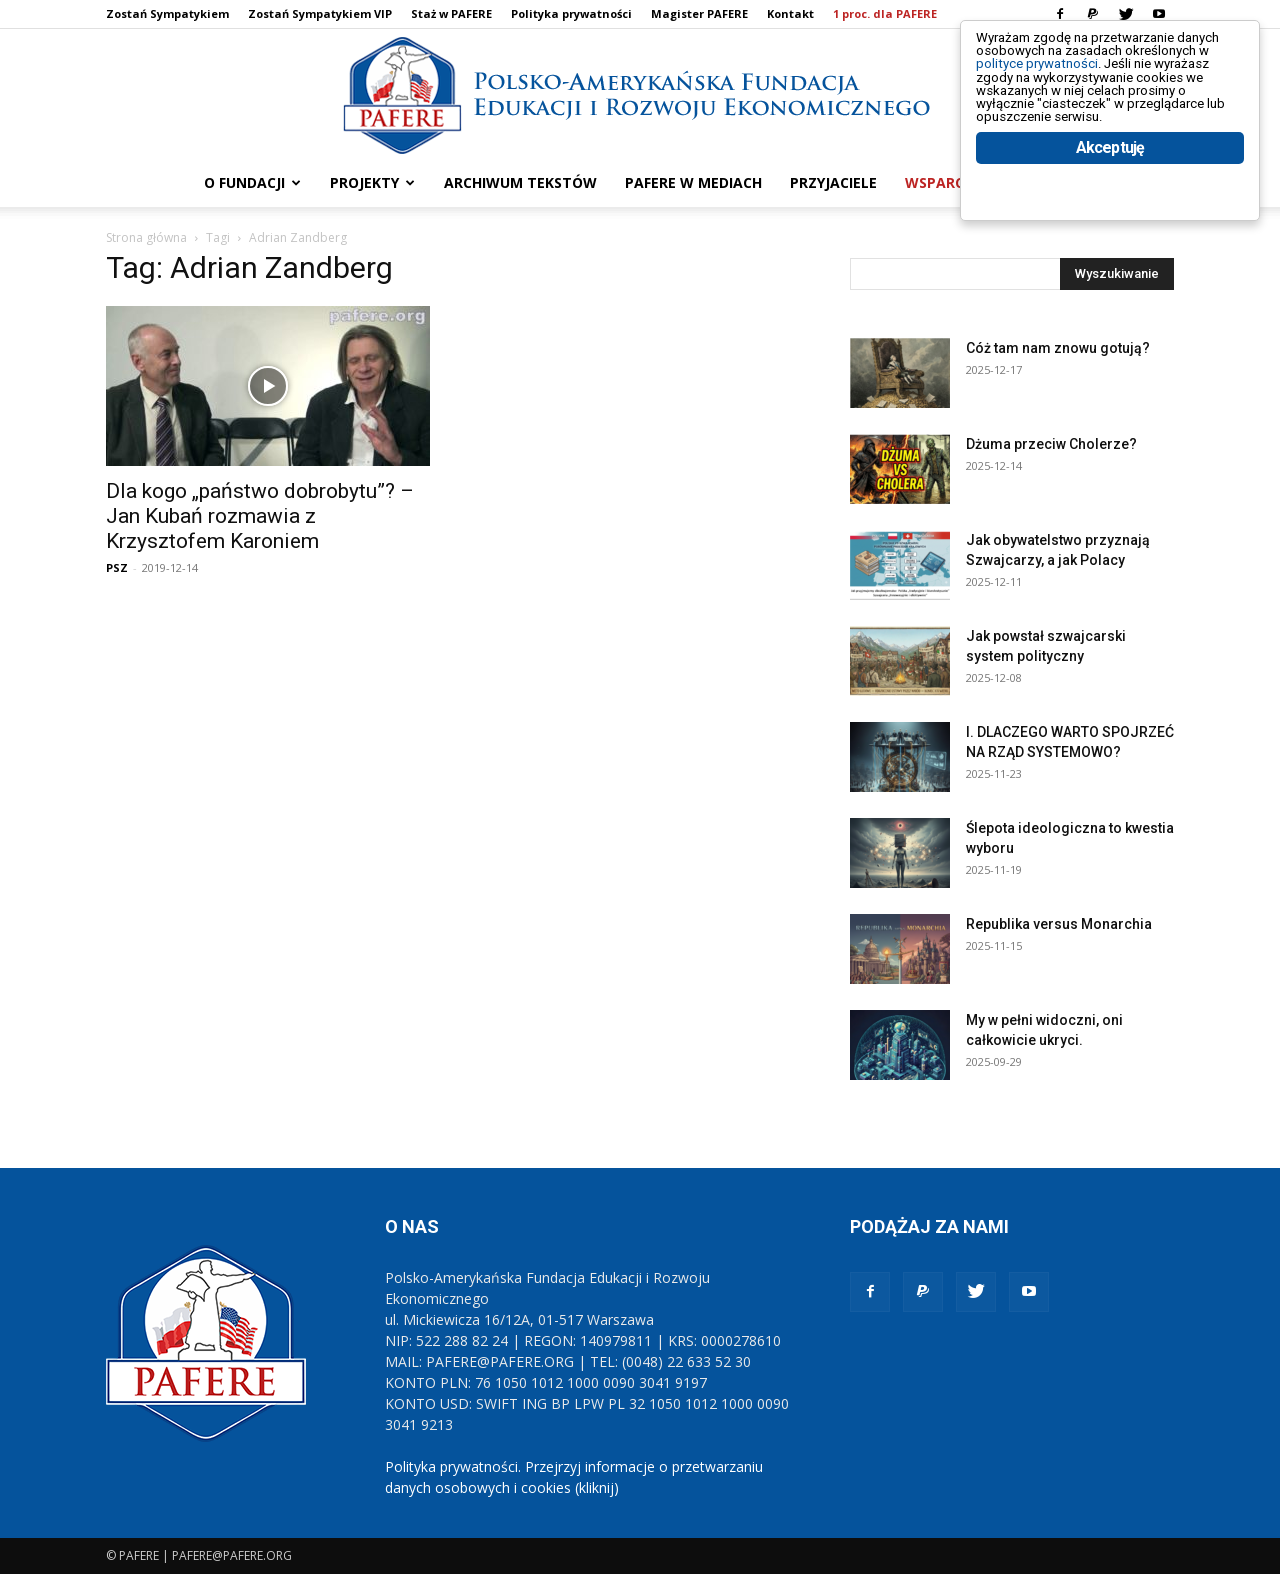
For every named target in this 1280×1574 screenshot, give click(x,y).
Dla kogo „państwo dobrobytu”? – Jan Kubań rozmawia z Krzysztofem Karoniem (260, 516)
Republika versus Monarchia (1059, 924)
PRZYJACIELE (833, 182)
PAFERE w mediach (693, 182)
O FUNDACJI (252, 182)
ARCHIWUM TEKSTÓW (520, 182)
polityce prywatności (1061, 81)
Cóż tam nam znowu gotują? (1058, 348)
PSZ (117, 567)
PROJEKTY (372, 182)
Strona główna (146, 237)
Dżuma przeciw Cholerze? (1051, 444)
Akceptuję (1110, 207)
